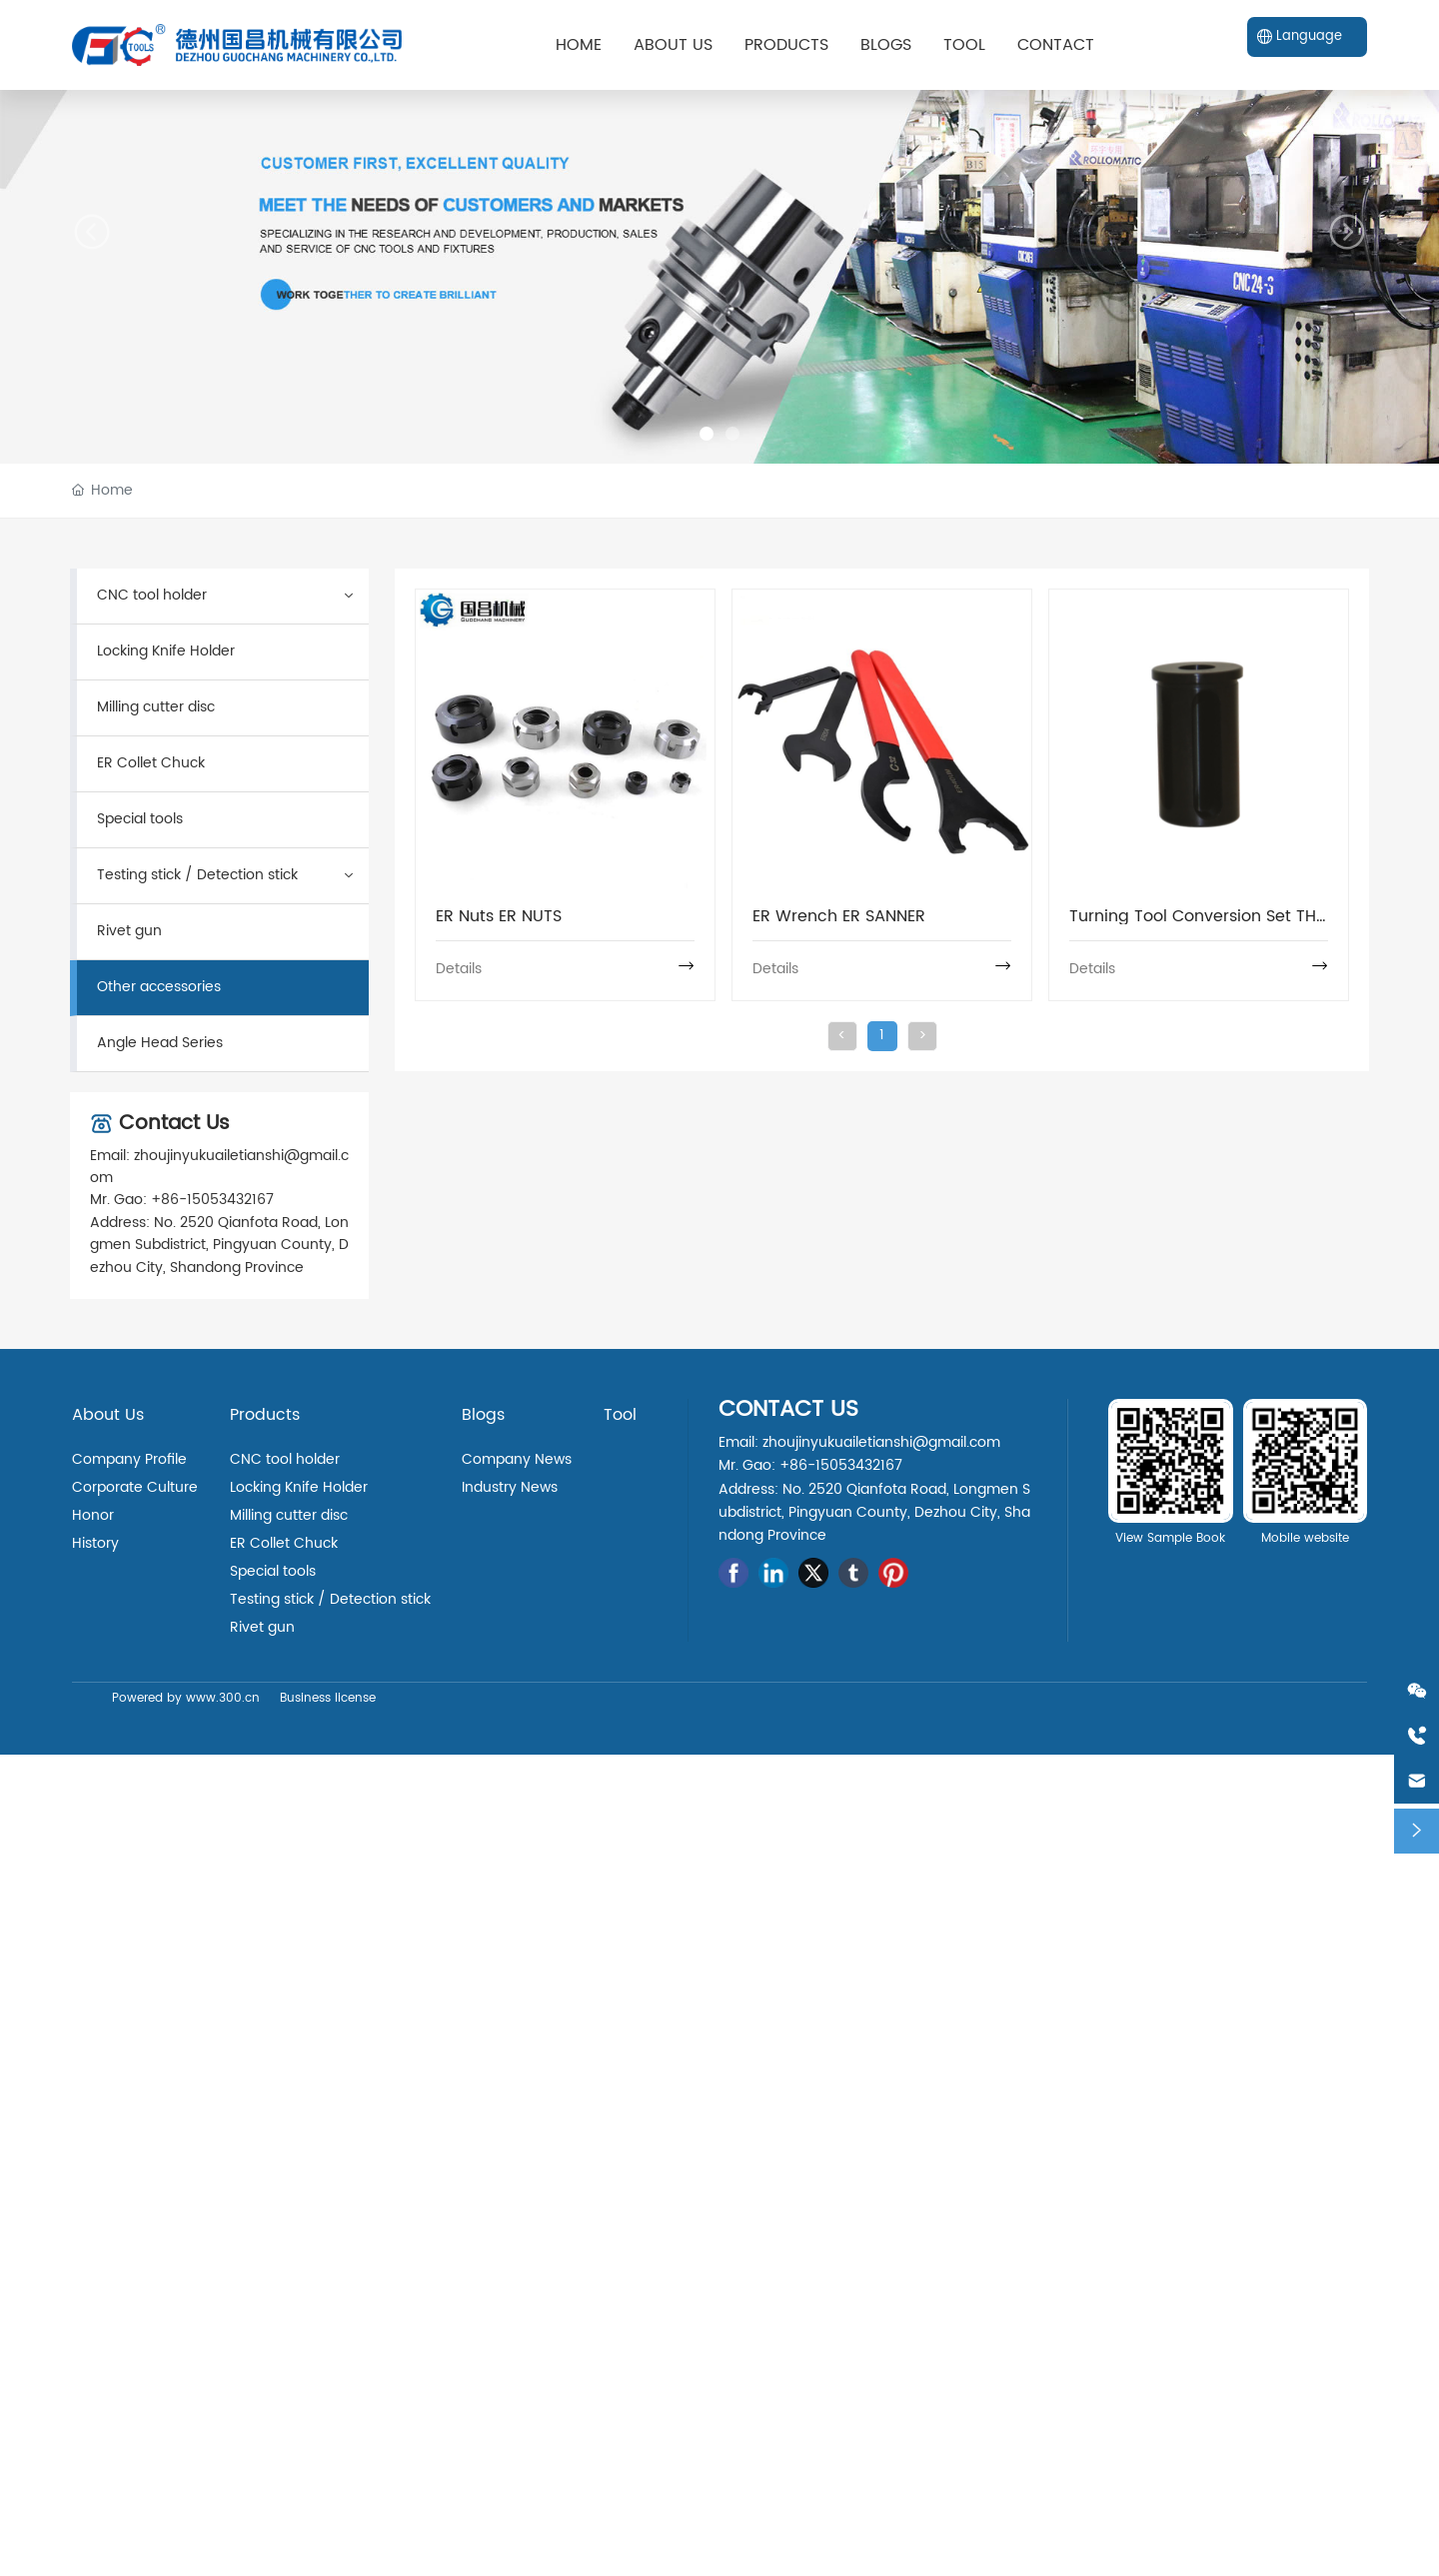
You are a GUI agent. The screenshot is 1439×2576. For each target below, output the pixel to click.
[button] (707, 434)
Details (459, 968)
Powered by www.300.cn (186, 1698)
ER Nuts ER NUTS (499, 916)
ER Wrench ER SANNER (838, 916)
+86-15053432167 (212, 1199)
